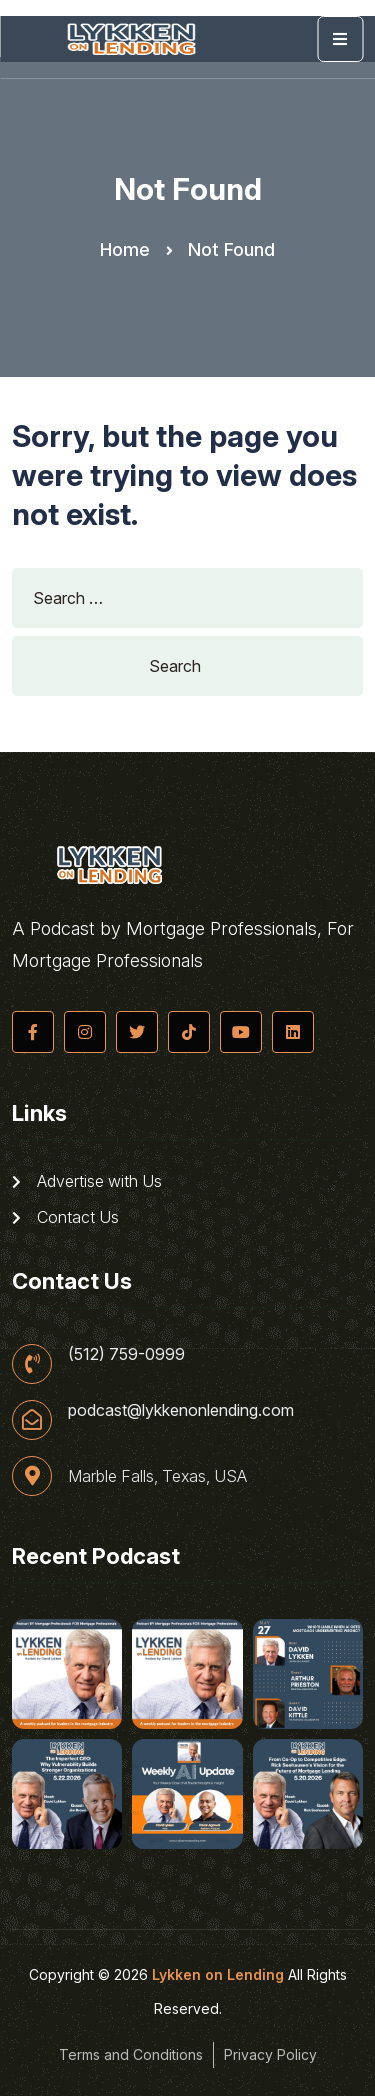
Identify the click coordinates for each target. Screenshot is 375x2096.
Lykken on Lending (218, 1974)
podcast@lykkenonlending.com (181, 1410)
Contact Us (65, 1217)
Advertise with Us (87, 1181)
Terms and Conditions (131, 2054)
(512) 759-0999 (126, 1354)
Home (125, 249)
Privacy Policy (270, 2054)
